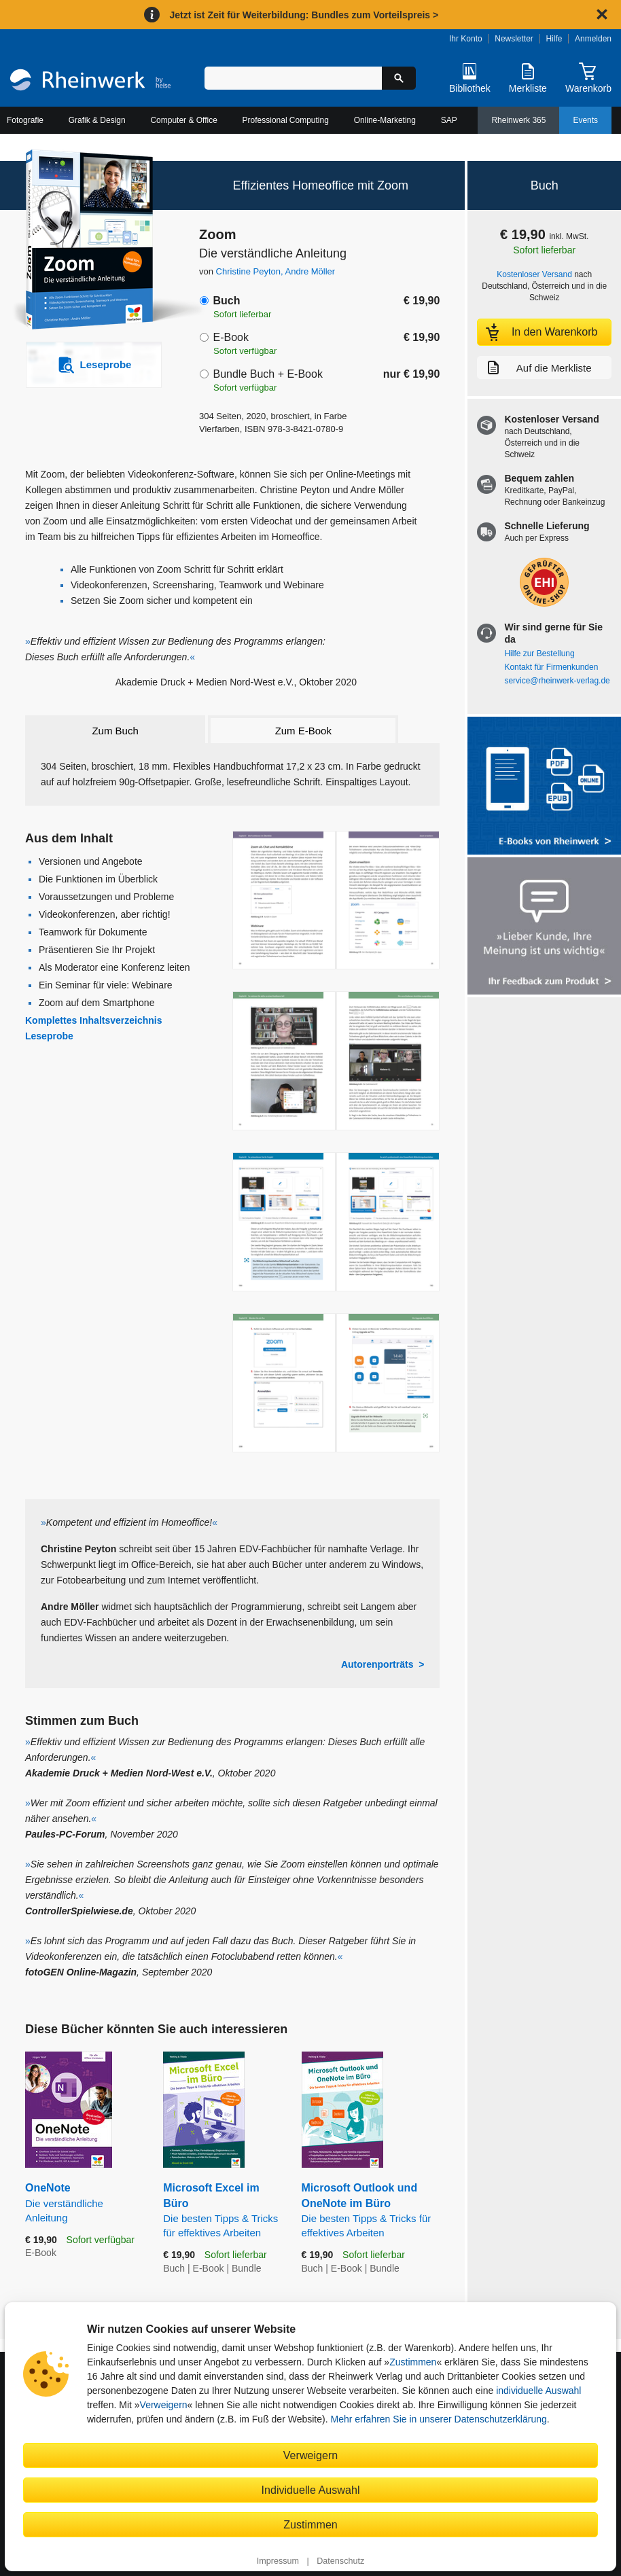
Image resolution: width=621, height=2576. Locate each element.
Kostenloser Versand (534, 274)
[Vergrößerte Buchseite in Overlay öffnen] (336, 900)
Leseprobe (49, 1036)
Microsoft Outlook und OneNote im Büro (371, 2211)
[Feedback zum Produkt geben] (544, 927)
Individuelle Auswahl (311, 2490)
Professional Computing (286, 120)
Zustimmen (412, 2362)
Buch (226, 300)
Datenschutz (340, 2561)
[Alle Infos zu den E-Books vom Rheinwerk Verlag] (544, 787)
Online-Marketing (385, 120)
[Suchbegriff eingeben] (293, 78)
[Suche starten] (399, 78)
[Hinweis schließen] (601, 14)
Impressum (278, 2561)
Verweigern (164, 2404)
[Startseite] (90, 81)
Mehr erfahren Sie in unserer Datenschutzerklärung (438, 2419)
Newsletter (514, 38)
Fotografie (25, 120)
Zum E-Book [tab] (303, 730)
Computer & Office (183, 120)
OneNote (84, 2203)
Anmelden (593, 38)
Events (585, 120)
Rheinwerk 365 (518, 120)
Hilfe (554, 38)
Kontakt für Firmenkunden (551, 667)
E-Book (230, 337)
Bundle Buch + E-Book (267, 374)
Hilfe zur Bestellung (539, 653)
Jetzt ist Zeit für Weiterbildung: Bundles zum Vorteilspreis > (303, 15)
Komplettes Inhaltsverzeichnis (93, 1020)
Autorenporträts (377, 1664)
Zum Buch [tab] (115, 730)
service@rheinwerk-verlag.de (556, 680)
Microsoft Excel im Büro (222, 2211)
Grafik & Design (97, 120)
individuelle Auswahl (538, 2390)
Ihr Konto (465, 38)
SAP (449, 120)
